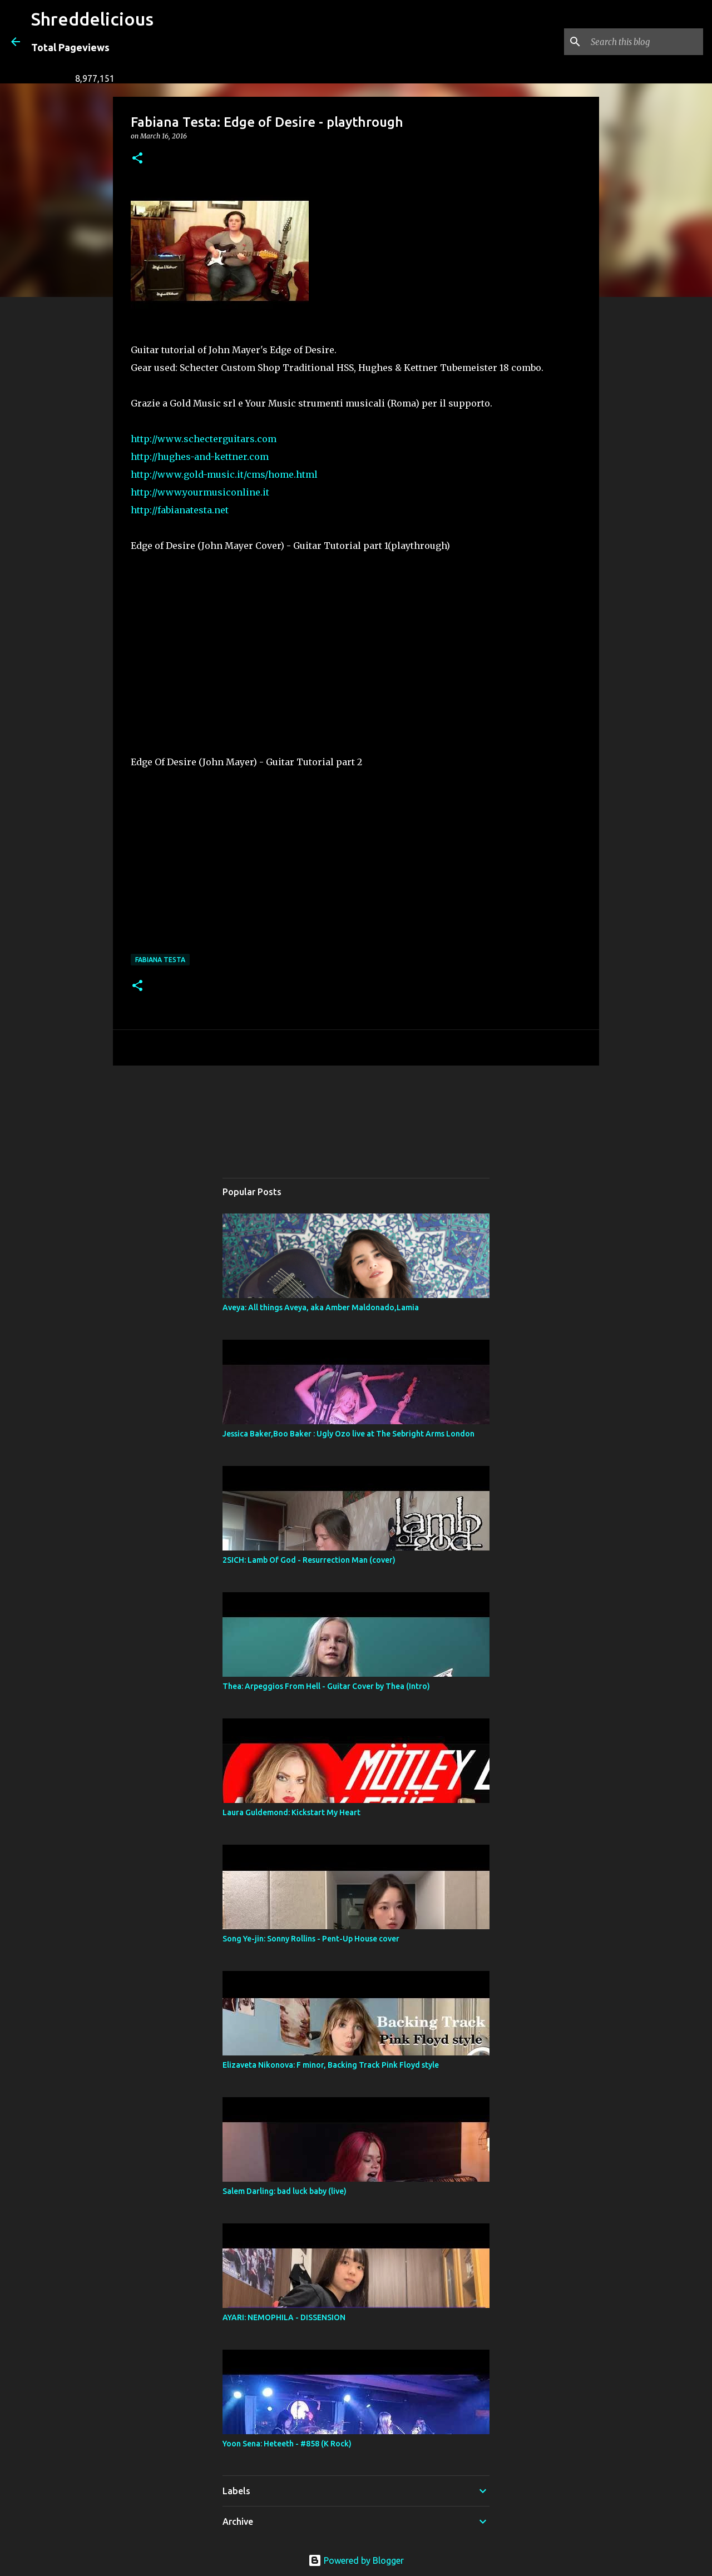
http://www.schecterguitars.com (203, 438)
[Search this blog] (644, 41)
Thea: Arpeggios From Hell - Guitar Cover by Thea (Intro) (326, 1686)
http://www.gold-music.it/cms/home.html (224, 474)
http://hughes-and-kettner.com (200, 456)
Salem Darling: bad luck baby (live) (284, 2191)
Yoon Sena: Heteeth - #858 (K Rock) (287, 2443)
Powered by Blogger (356, 2560)
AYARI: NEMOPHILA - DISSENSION (283, 2317)
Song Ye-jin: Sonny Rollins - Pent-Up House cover (310, 1938)
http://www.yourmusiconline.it (200, 492)
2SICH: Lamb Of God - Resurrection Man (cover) (308, 1559)
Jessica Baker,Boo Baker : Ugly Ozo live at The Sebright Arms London (348, 1433)
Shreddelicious (92, 19)
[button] (137, 158)
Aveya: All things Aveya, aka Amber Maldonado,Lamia (320, 1307)
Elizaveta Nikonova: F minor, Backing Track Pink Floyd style (330, 2064)
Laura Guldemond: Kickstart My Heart (291, 1812)
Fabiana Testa (160, 959)
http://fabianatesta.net (180, 510)
